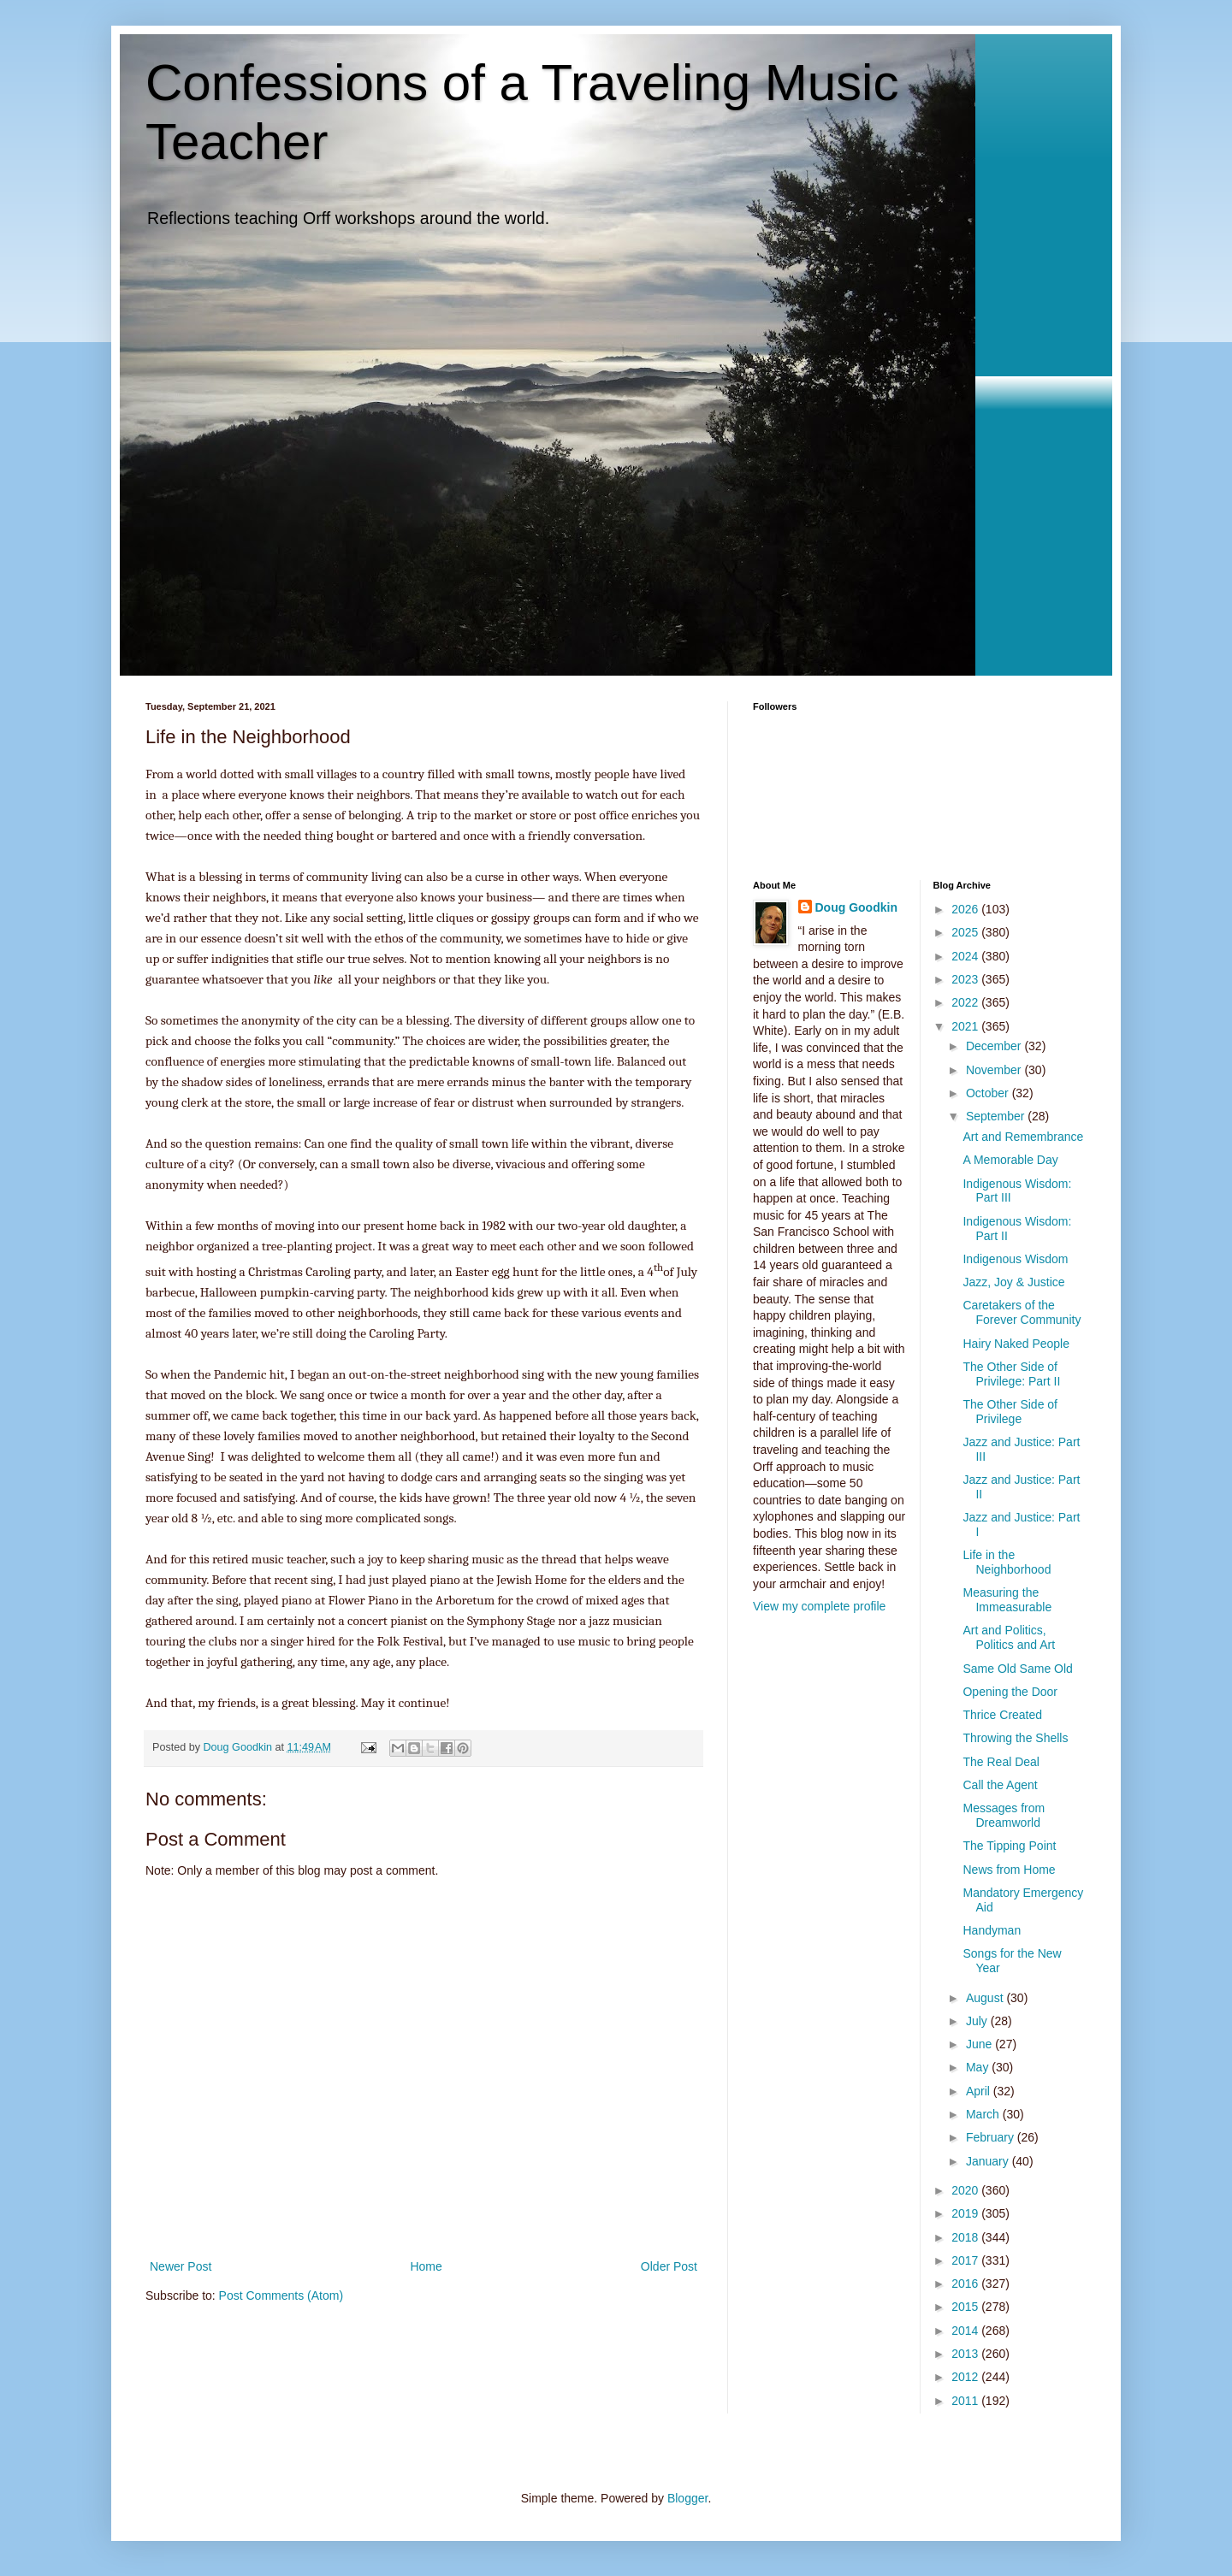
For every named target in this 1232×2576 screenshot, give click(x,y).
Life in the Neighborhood (1006, 1562)
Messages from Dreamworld (1003, 1815)
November (995, 1070)
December (995, 1046)
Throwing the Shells (1015, 1738)
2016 (966, 2283)
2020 (966, 2190)
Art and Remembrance (1022, 1136)
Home (425, 2266)
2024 (966, 956)
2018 (966, 2237)
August (986, 1998)
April (979, 2091)
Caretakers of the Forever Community (1021, 1312)
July (978, 2021)
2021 (966, 1026)
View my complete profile (819, 1606)
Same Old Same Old (1017, 1668)
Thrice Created (1002, 1715)
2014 (966, 2330)
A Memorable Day (1009, 1160)
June (980, 2044)
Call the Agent (999, 1785)
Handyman (991, 1930)
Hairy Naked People (1015, 1343)
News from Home (1008, 1869)
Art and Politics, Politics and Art (1008, 1637)
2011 (966, 2401)
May (979, 2067)
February (991, 2137)
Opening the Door (1009, 1692)
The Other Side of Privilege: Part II (1011, 1374)
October (989, 1093)
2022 (966, 1002)
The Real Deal (1001, 1762)
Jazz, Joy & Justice (1013, 1282)
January (989, 2161)
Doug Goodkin (856, 907)
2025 (966, 932)
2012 (966, 2377)
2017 (966, 2260)
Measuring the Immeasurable (1006, 1600)
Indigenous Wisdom (1015, 1259)
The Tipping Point (1009, 1845)
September (997, 1116)
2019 (966, 2213)
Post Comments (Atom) (281, 2295)
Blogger (687, 2498)
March (984, 2114)
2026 (966, 909)
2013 (966, 2353)
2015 (966, 2306)
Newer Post (180, 2266)
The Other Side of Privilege (1009, 1411)
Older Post (669, 2266)
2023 (966, 979)
